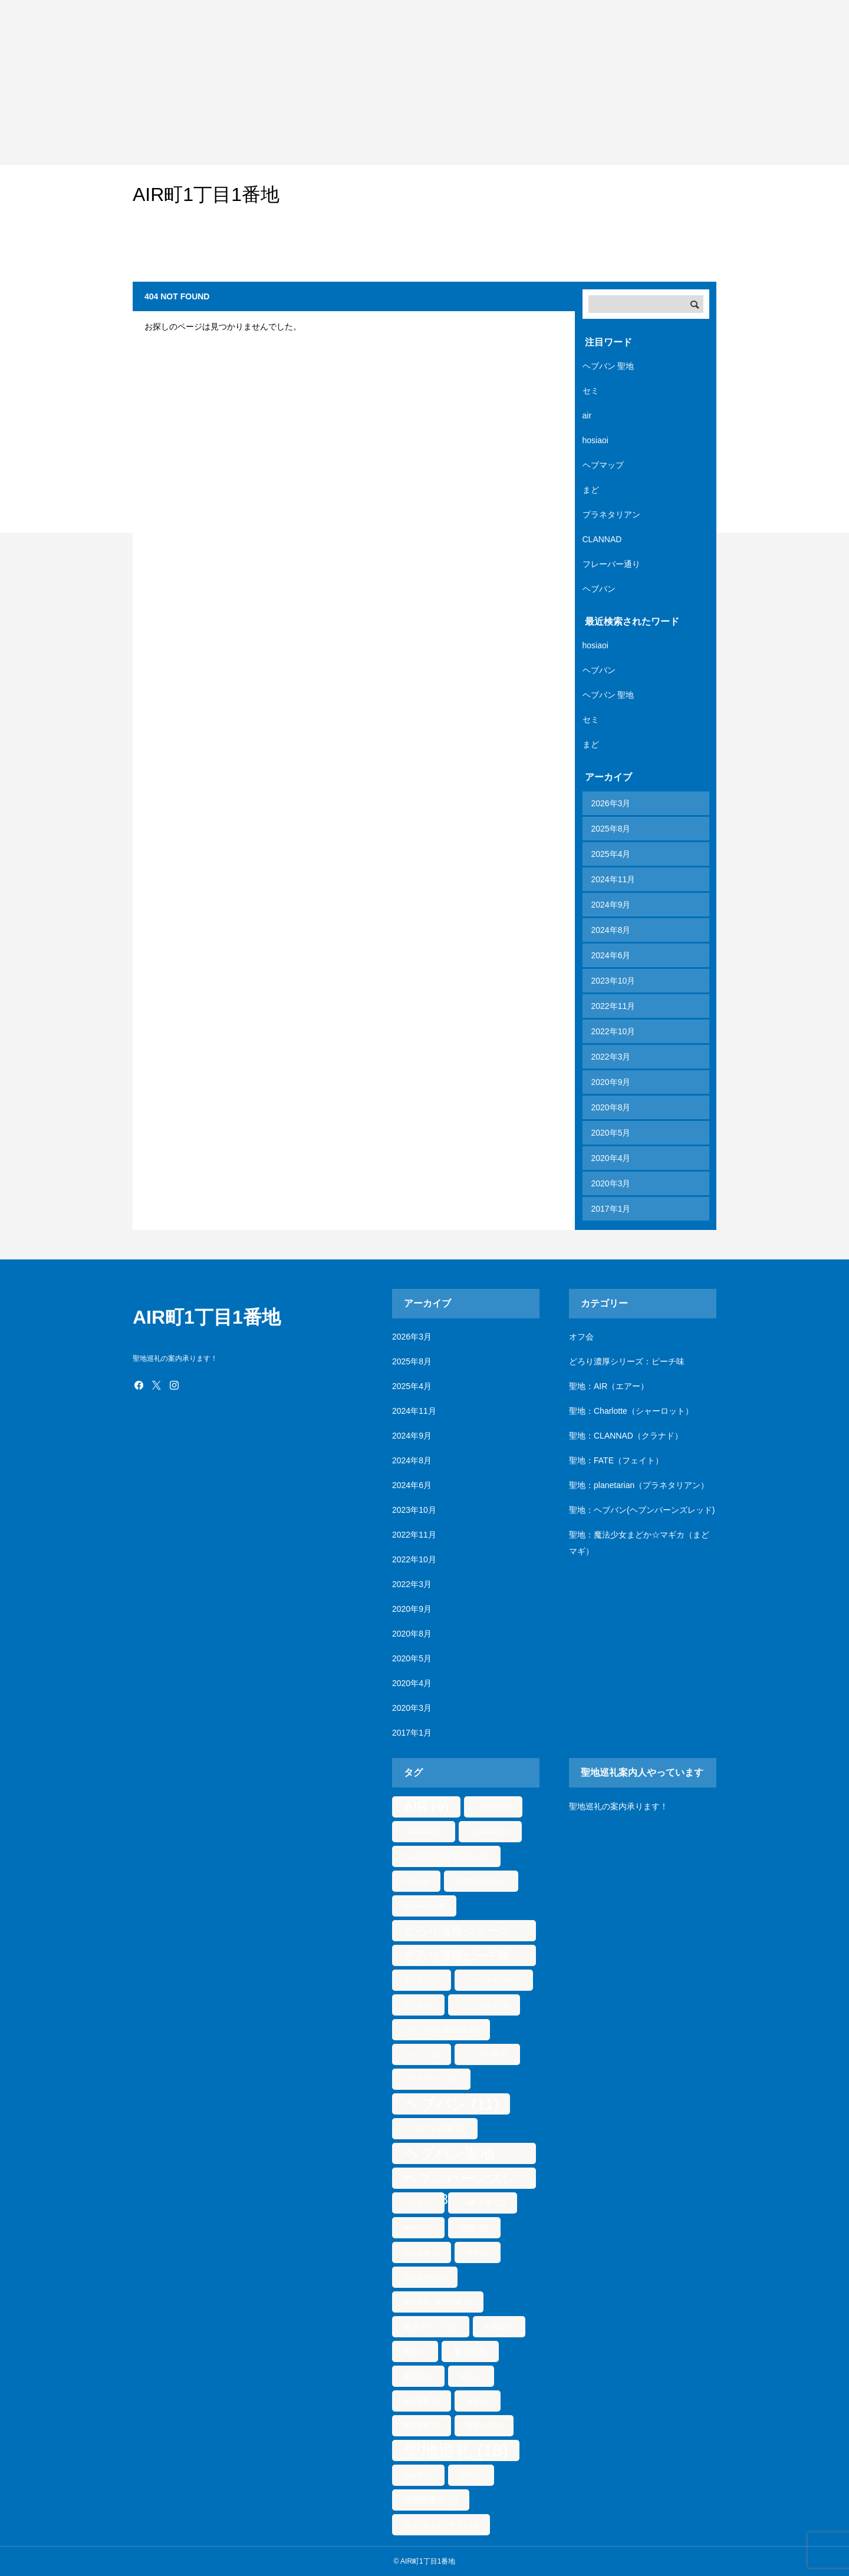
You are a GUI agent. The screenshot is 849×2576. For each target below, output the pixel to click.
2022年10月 (613, 1031)
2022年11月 (613, 1006)
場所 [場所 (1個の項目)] (477, 2252)
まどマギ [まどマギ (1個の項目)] (421, 1980)
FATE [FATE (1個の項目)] (416, 1881)
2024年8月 (611, 930)
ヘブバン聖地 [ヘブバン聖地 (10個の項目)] (449, 2154)
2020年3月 (611, 1183)
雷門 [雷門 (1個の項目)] (471, 2475)
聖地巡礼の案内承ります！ (618, 1806)
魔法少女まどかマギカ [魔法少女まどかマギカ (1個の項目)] (441, 2524)
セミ (591, 390)
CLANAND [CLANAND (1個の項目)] (423, 1831)
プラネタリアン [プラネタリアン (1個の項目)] (431, 2079)
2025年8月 (611, 828)
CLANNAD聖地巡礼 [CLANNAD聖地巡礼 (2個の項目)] (446, 1856)
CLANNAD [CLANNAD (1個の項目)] (490, 1831)
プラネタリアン (611, 514)
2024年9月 (611, 904)
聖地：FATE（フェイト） (616, 1460)
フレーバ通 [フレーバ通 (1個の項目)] (487, 2054)
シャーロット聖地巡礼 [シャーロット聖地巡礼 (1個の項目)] (441, 2029)
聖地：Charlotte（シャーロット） (631, 1411)
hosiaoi (595, 440)
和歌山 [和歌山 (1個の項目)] (418, 2227)
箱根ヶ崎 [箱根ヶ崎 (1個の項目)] (484, 2425)
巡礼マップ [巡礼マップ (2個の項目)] (431, 2326)
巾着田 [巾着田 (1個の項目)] (499, 2326)
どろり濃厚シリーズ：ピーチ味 (627, 1361)
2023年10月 (613, 980)
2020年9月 (611, 1082)
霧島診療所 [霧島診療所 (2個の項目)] (431, 2500)
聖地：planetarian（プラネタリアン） (639, 1485)
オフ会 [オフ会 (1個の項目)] (418, 2004)
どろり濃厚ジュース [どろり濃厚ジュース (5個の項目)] (457, 1932)
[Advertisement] (354, 82)
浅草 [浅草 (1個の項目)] (477, 2401)
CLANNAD (602, 539)
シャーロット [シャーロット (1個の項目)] (484, 2004)
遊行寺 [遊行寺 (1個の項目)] (418, 2475)
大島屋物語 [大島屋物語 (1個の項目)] (425, 2277)
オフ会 (581, 1336)
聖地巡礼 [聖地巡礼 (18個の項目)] (456, 2450)
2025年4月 (611, 854)
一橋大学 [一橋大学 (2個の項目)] (482, 2203)
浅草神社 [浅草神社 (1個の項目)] (421, 2425)
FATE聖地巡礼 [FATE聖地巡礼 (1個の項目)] (481, 1881)
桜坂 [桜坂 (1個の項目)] (471, 2376)
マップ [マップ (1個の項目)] (418, 2202)
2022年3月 (611, 1056)
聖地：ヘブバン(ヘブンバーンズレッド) (642, 1510)
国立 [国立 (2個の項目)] (474, 2227)
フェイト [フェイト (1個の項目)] (421, 2054)
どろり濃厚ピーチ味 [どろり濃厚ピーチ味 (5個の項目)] (457, 1957)
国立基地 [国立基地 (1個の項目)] (421, 2252)
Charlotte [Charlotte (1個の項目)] (493, 1806)
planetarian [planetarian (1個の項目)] (424, 1905)
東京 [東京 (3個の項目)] (470, 2351)
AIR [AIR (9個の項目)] (426, 1807)
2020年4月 (611, 1158)
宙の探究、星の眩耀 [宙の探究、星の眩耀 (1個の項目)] (438, 2301)
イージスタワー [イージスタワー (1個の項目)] (493, 1980)
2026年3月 (611, 803)
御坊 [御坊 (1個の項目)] (415, 2351)
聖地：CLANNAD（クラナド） (626, 1435)
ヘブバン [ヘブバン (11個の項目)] (451, 2104)
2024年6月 (611, 955)
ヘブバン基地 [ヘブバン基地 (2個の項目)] (435, 2128)
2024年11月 (613, 879)
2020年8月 (611, 1107)
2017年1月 (611, 1208)
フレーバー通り (611, 564)
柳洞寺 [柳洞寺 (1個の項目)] (418, 2376)
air (587, 415)
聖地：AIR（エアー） (609, 1386)
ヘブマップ (603, 465)
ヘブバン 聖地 (608, 366)
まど (591, 489)
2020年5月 (611, 1132)
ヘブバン (599, 588)
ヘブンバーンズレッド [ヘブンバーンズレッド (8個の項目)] (460, 2180)
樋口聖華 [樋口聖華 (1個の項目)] (421, 2401)
